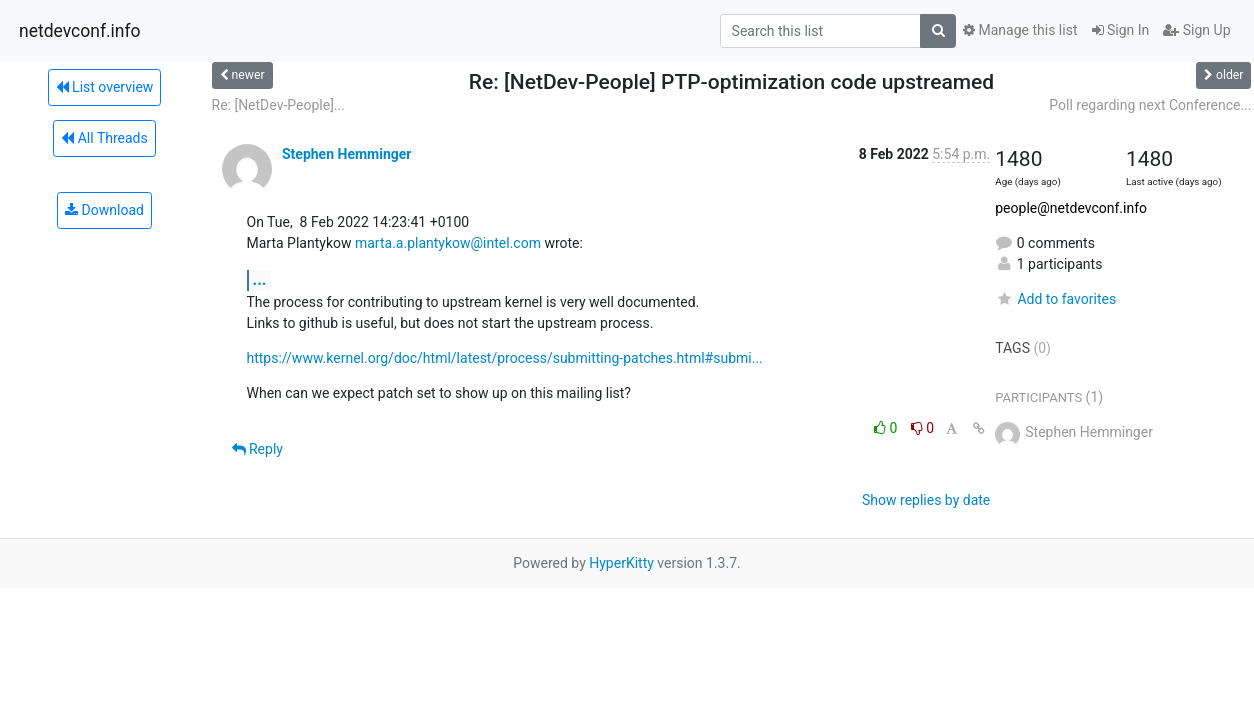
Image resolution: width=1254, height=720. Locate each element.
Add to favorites (1055, 299)
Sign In (1121, 30)
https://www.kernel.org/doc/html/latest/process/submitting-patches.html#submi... (505, 358)
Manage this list (1020, 30)
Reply (257, 449)
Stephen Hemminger (346, 154)
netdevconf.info (80, 31)
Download (104, 210)
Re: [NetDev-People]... (278, 105)
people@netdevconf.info (1071, 208)
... (260, 279)
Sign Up (1196, 30)
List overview (105, 87)
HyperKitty (621, 563)
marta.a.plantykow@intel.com (448, 243)
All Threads (104, 138)
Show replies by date (926, 500)
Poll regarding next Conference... (1150, 105)
